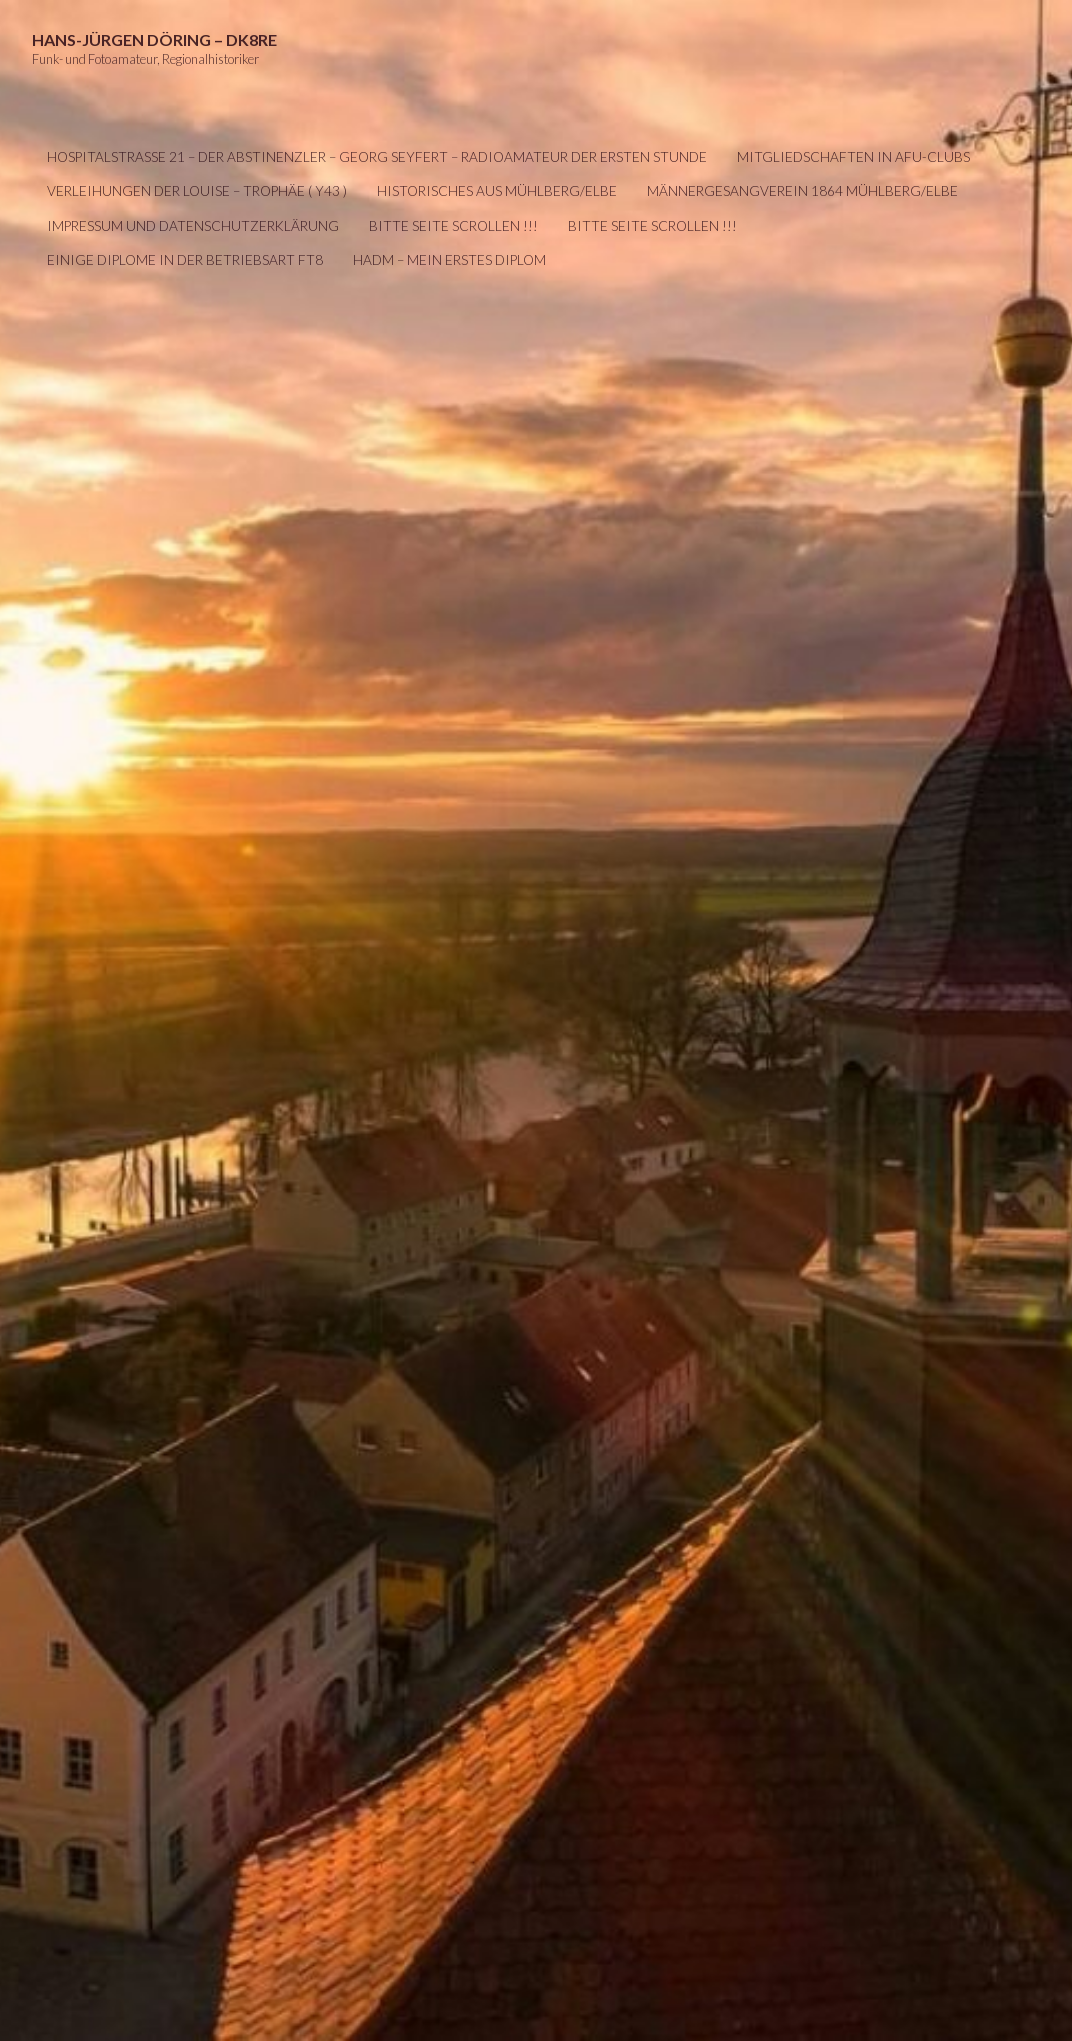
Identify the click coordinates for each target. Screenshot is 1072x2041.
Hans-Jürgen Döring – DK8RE (154, 39)
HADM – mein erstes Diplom (449, 260)
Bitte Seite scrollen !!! (453, 226)
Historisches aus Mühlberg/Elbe (497, 191)
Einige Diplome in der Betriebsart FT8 (185, 260)
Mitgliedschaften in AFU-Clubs (853, 157)
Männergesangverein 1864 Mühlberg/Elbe (802, 191)
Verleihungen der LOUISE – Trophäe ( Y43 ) (197, 191)
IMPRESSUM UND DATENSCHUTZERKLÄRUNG (193, 226)
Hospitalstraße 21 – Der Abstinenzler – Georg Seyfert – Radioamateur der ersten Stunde (377, 157)
